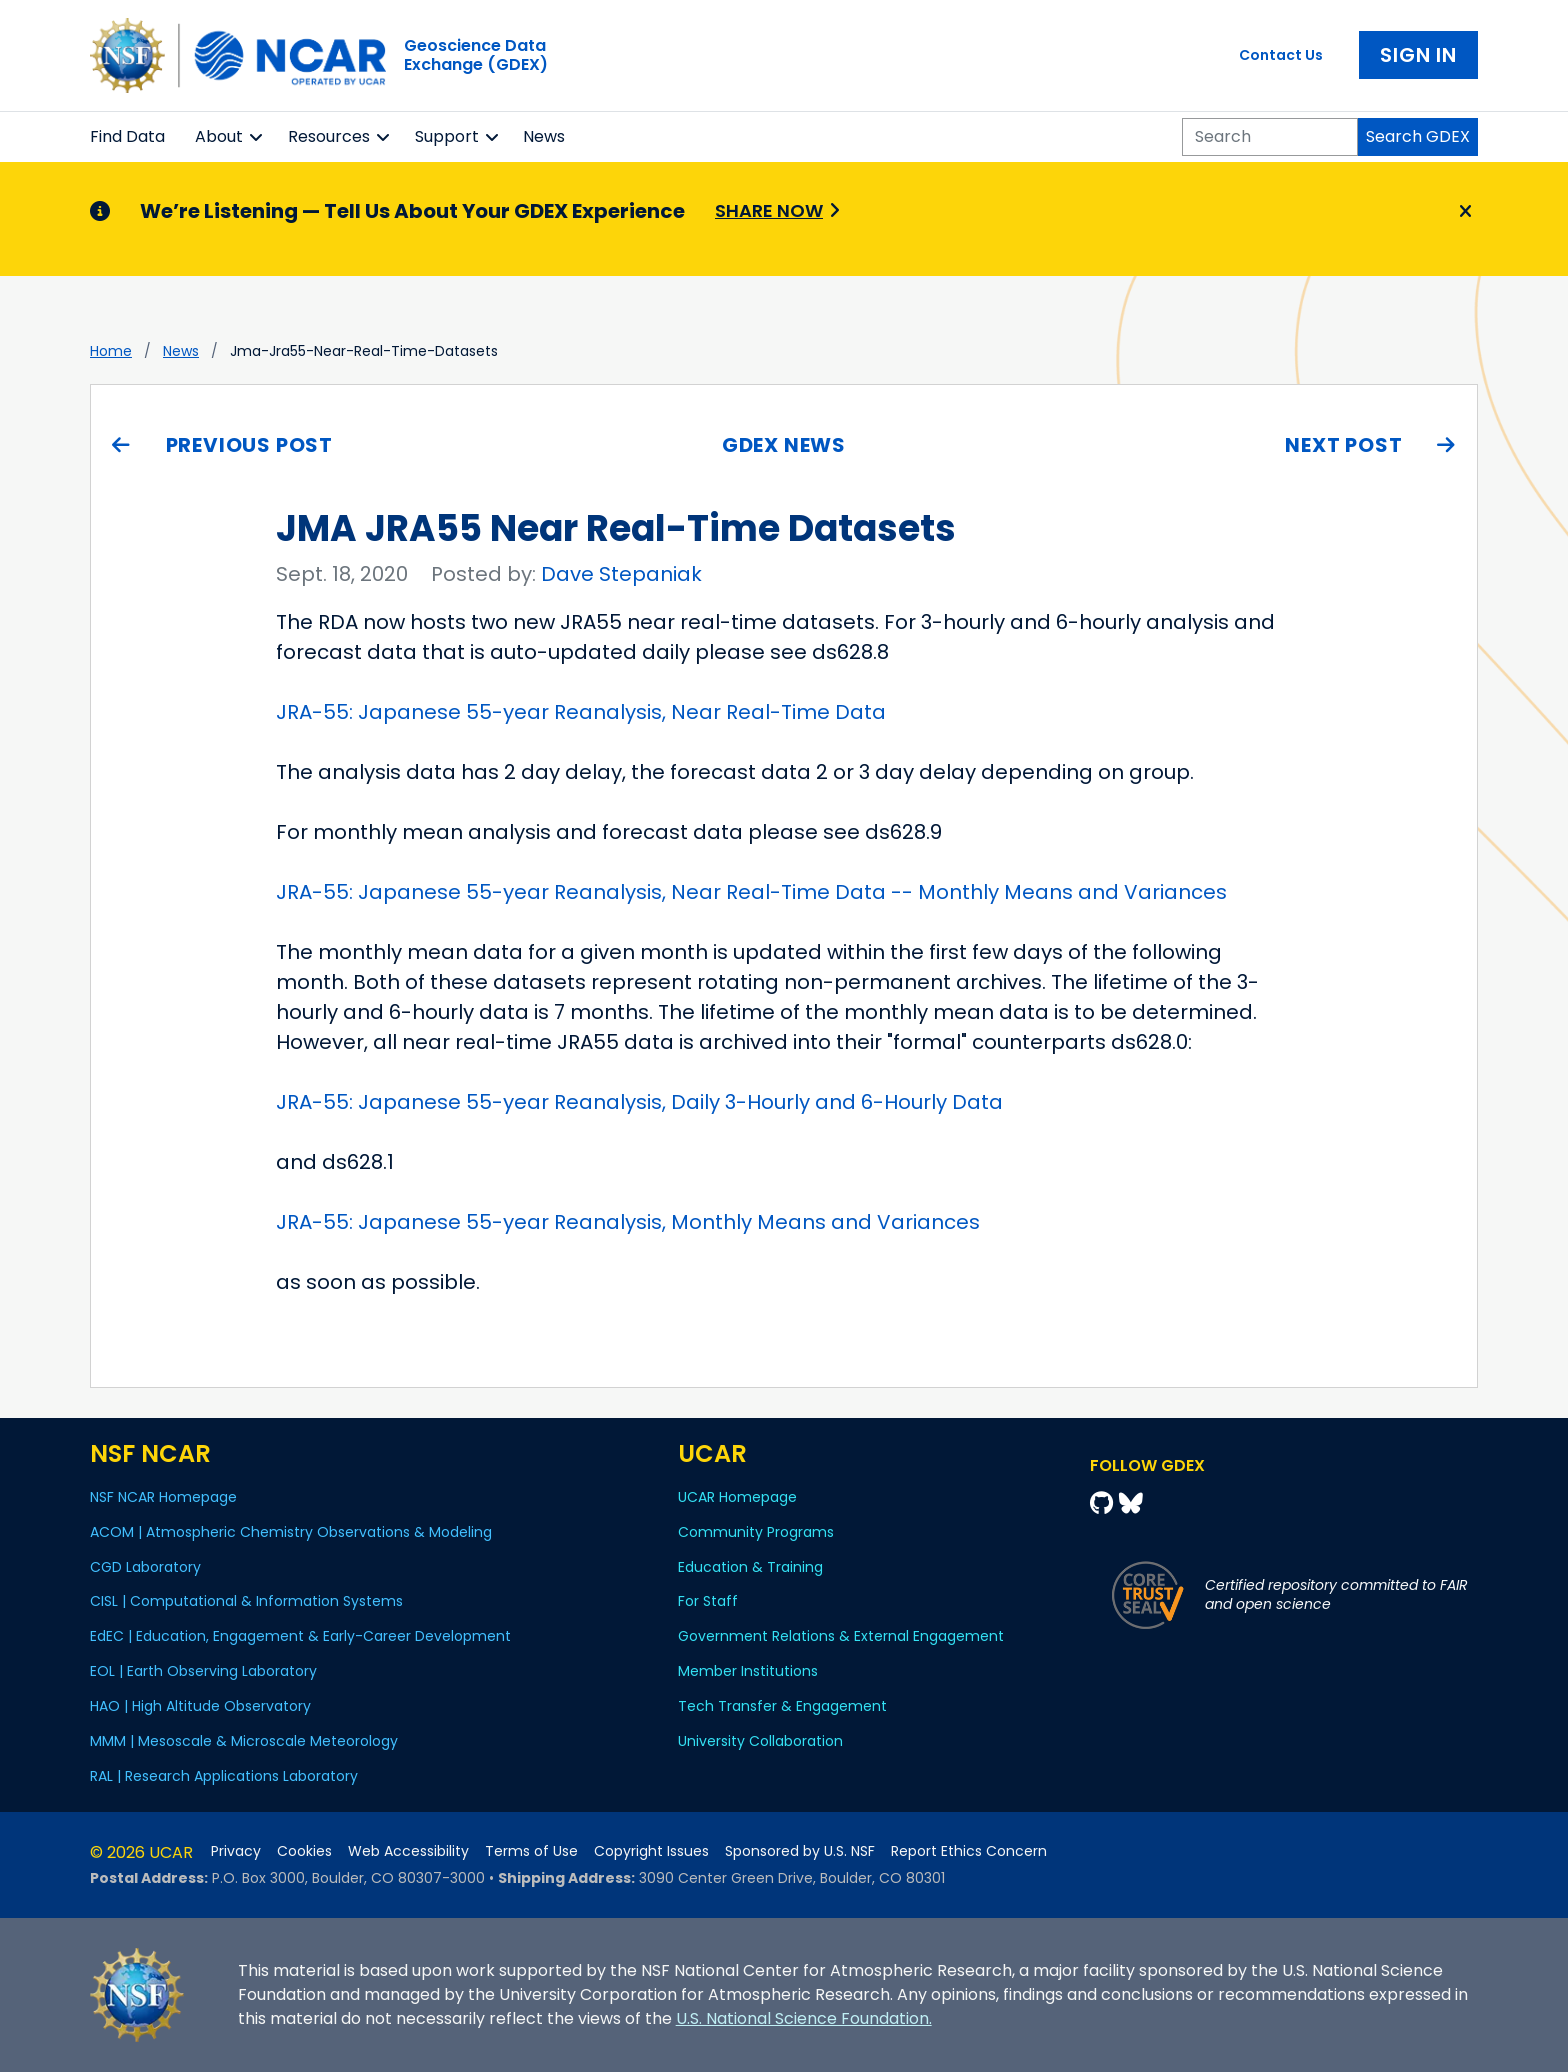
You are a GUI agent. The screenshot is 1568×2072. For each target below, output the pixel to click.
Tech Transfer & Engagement (782, 1706)
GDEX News (784, 445)
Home (111, 351)
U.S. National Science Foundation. (804, 2018)
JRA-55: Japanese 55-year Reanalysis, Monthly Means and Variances (628, 1222)
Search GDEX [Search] (1418, 136)
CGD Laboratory (145, 1567)
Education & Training (750, 1567)
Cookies (304, 1851)
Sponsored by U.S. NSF (800, 1851)
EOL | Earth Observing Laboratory (203, 1671)
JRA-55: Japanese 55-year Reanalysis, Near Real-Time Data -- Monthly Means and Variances (751, 892)
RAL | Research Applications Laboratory (224, 1776)
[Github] (1104, 1503)
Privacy (236, 1851)
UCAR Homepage (737, 1497)
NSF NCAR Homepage (163, 1497)
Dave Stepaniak (621, 574)
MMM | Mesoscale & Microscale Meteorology (244, 1741)
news (181, 351)
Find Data (127, 136)
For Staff (708, 1601)
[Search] (1270, 137)
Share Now (769, 210)
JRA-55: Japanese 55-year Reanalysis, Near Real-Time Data (581, 712)
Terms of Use (531, 1851)
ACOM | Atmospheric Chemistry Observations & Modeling (291, 1532)
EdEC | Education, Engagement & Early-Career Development (300, 1636)
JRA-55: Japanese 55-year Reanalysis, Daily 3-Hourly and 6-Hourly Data (639, 1102)
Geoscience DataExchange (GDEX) (476, 55)
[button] (256, 137)
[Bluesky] (1131, 1503)
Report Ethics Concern (969, 1851)
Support (447, 136)
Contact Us (1281, 55)
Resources (329, 136)
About (219, 136)
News (544, 136)
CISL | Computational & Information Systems (246, 1601)
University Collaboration (760, 1741)
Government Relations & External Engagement (841, 1636)
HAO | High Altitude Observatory (200, 1706)
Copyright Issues (651, 1851)
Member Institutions (748, 1671)
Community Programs (756, 1532)
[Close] (1462, 212)
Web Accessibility (408, 1851)
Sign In (1418, 55)
